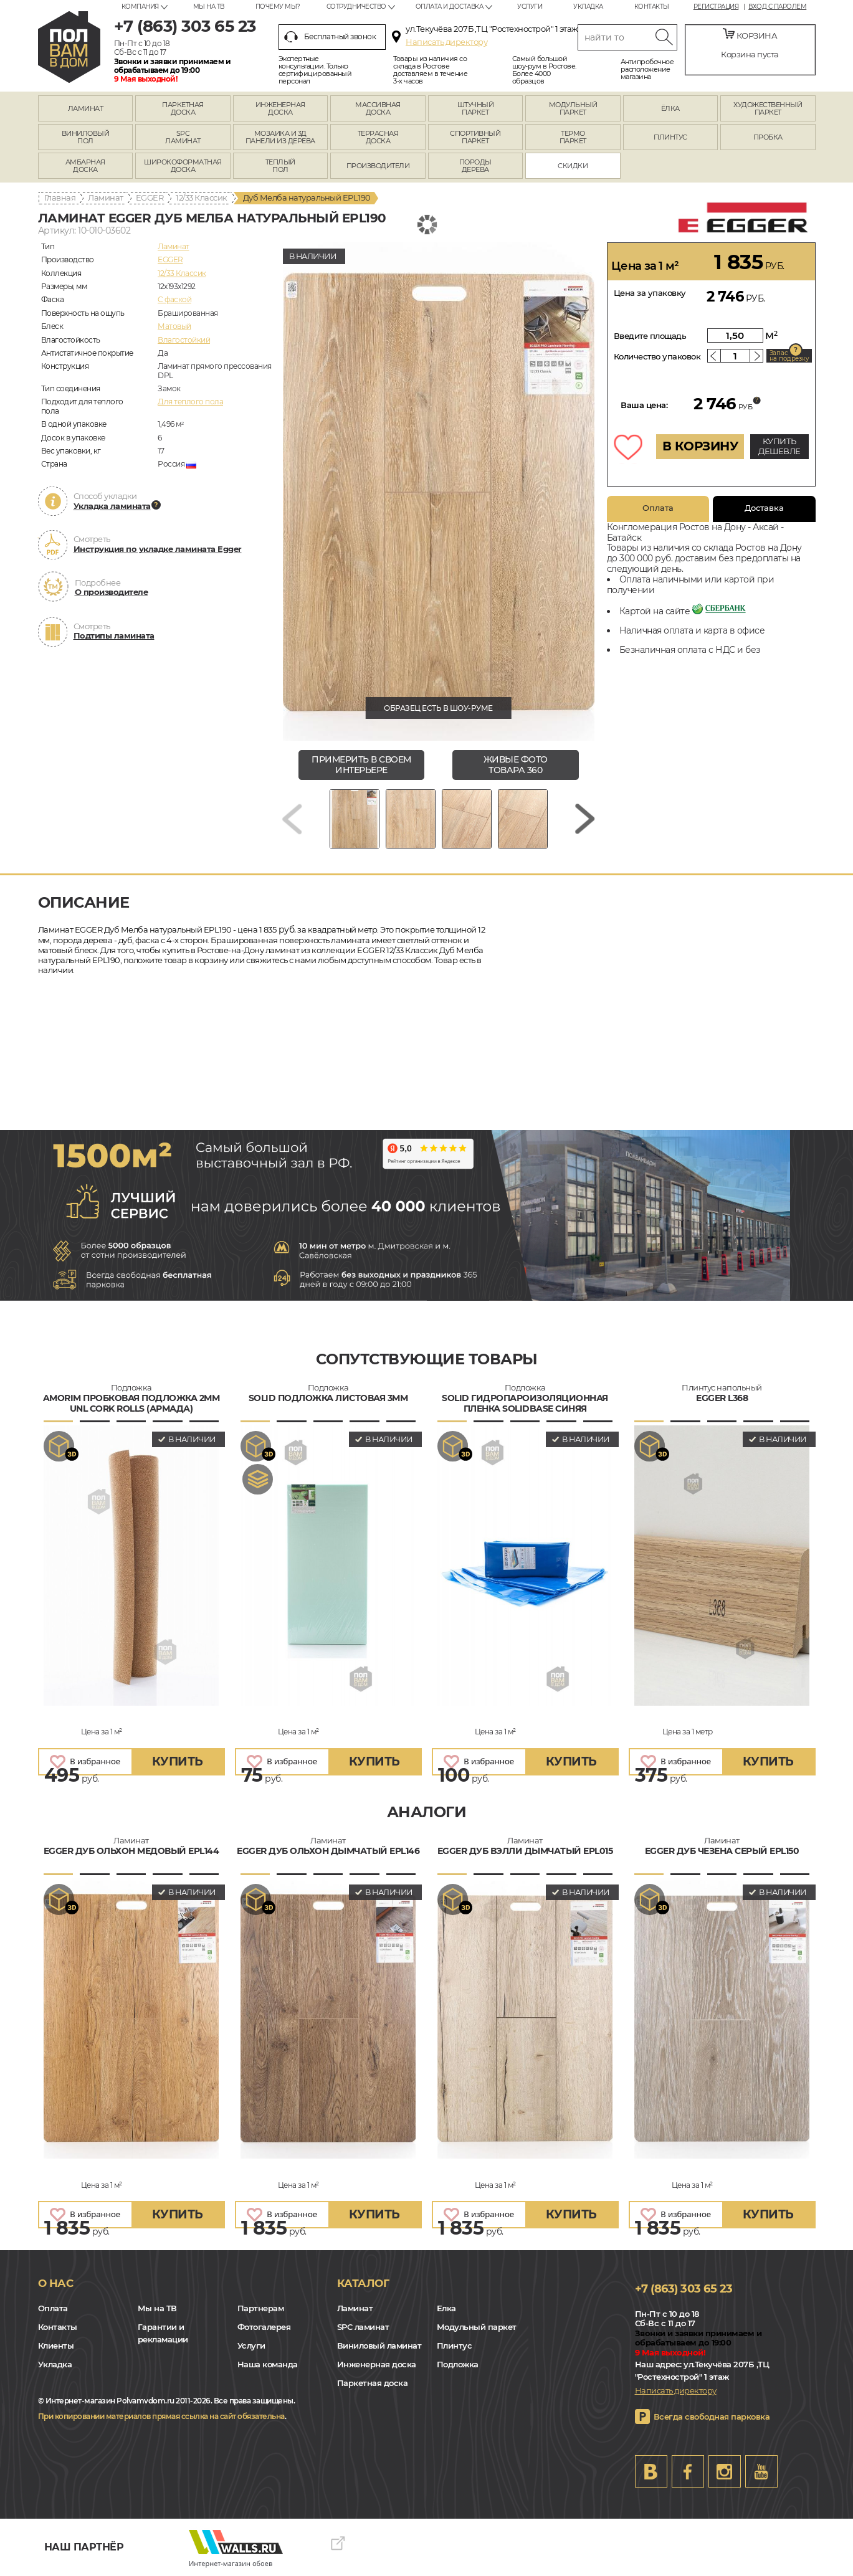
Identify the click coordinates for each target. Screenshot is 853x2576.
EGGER (150, 197)
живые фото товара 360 (516, 765)
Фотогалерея (264, 2327)
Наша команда (267, 2364)
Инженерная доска (376, 2364)
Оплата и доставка (450, 6)
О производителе (111, 592)
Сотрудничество (356, 6)
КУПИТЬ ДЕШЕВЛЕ (779, 446)
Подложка (458, 2364)
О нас (56, 2283)
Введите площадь (650, 336)
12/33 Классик (201, 197)
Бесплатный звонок (330, 36)
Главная (60, 197)
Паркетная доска (372, 2383)
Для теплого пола (190, 401)
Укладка (588, 6)
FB (688, 2471)
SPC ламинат (363, 2327)
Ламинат (105, 197)
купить (177, 1761)
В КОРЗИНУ (700, 446)
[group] (438, 491)
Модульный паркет (477, 2327)
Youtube (761, 2471)
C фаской (174, 299)
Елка (446, 2308)
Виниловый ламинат (379, 2345)
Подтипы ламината (114, 635)
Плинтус (454, 2345)
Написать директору (446, 42)
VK (651, 2471)
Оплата (658, 508)
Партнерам (260, 2308)
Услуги (529, 6)
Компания (140, 6)
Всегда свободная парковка (712, 2417)
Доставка (764, 508)
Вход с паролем (777, 7)
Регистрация (716, 7)
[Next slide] (585, 818)
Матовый (174, 326)
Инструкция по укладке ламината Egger (158, 549)
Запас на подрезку (789, 356)
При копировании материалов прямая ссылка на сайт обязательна (161, 2416)
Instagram (724, 2471)
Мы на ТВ (208, 6)
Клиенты (56, 2345)
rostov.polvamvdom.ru (69, 47)
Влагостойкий (184, 340)
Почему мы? (277, 6)
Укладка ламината (112, 506)
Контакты (651, 6)
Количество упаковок (657, 356)
